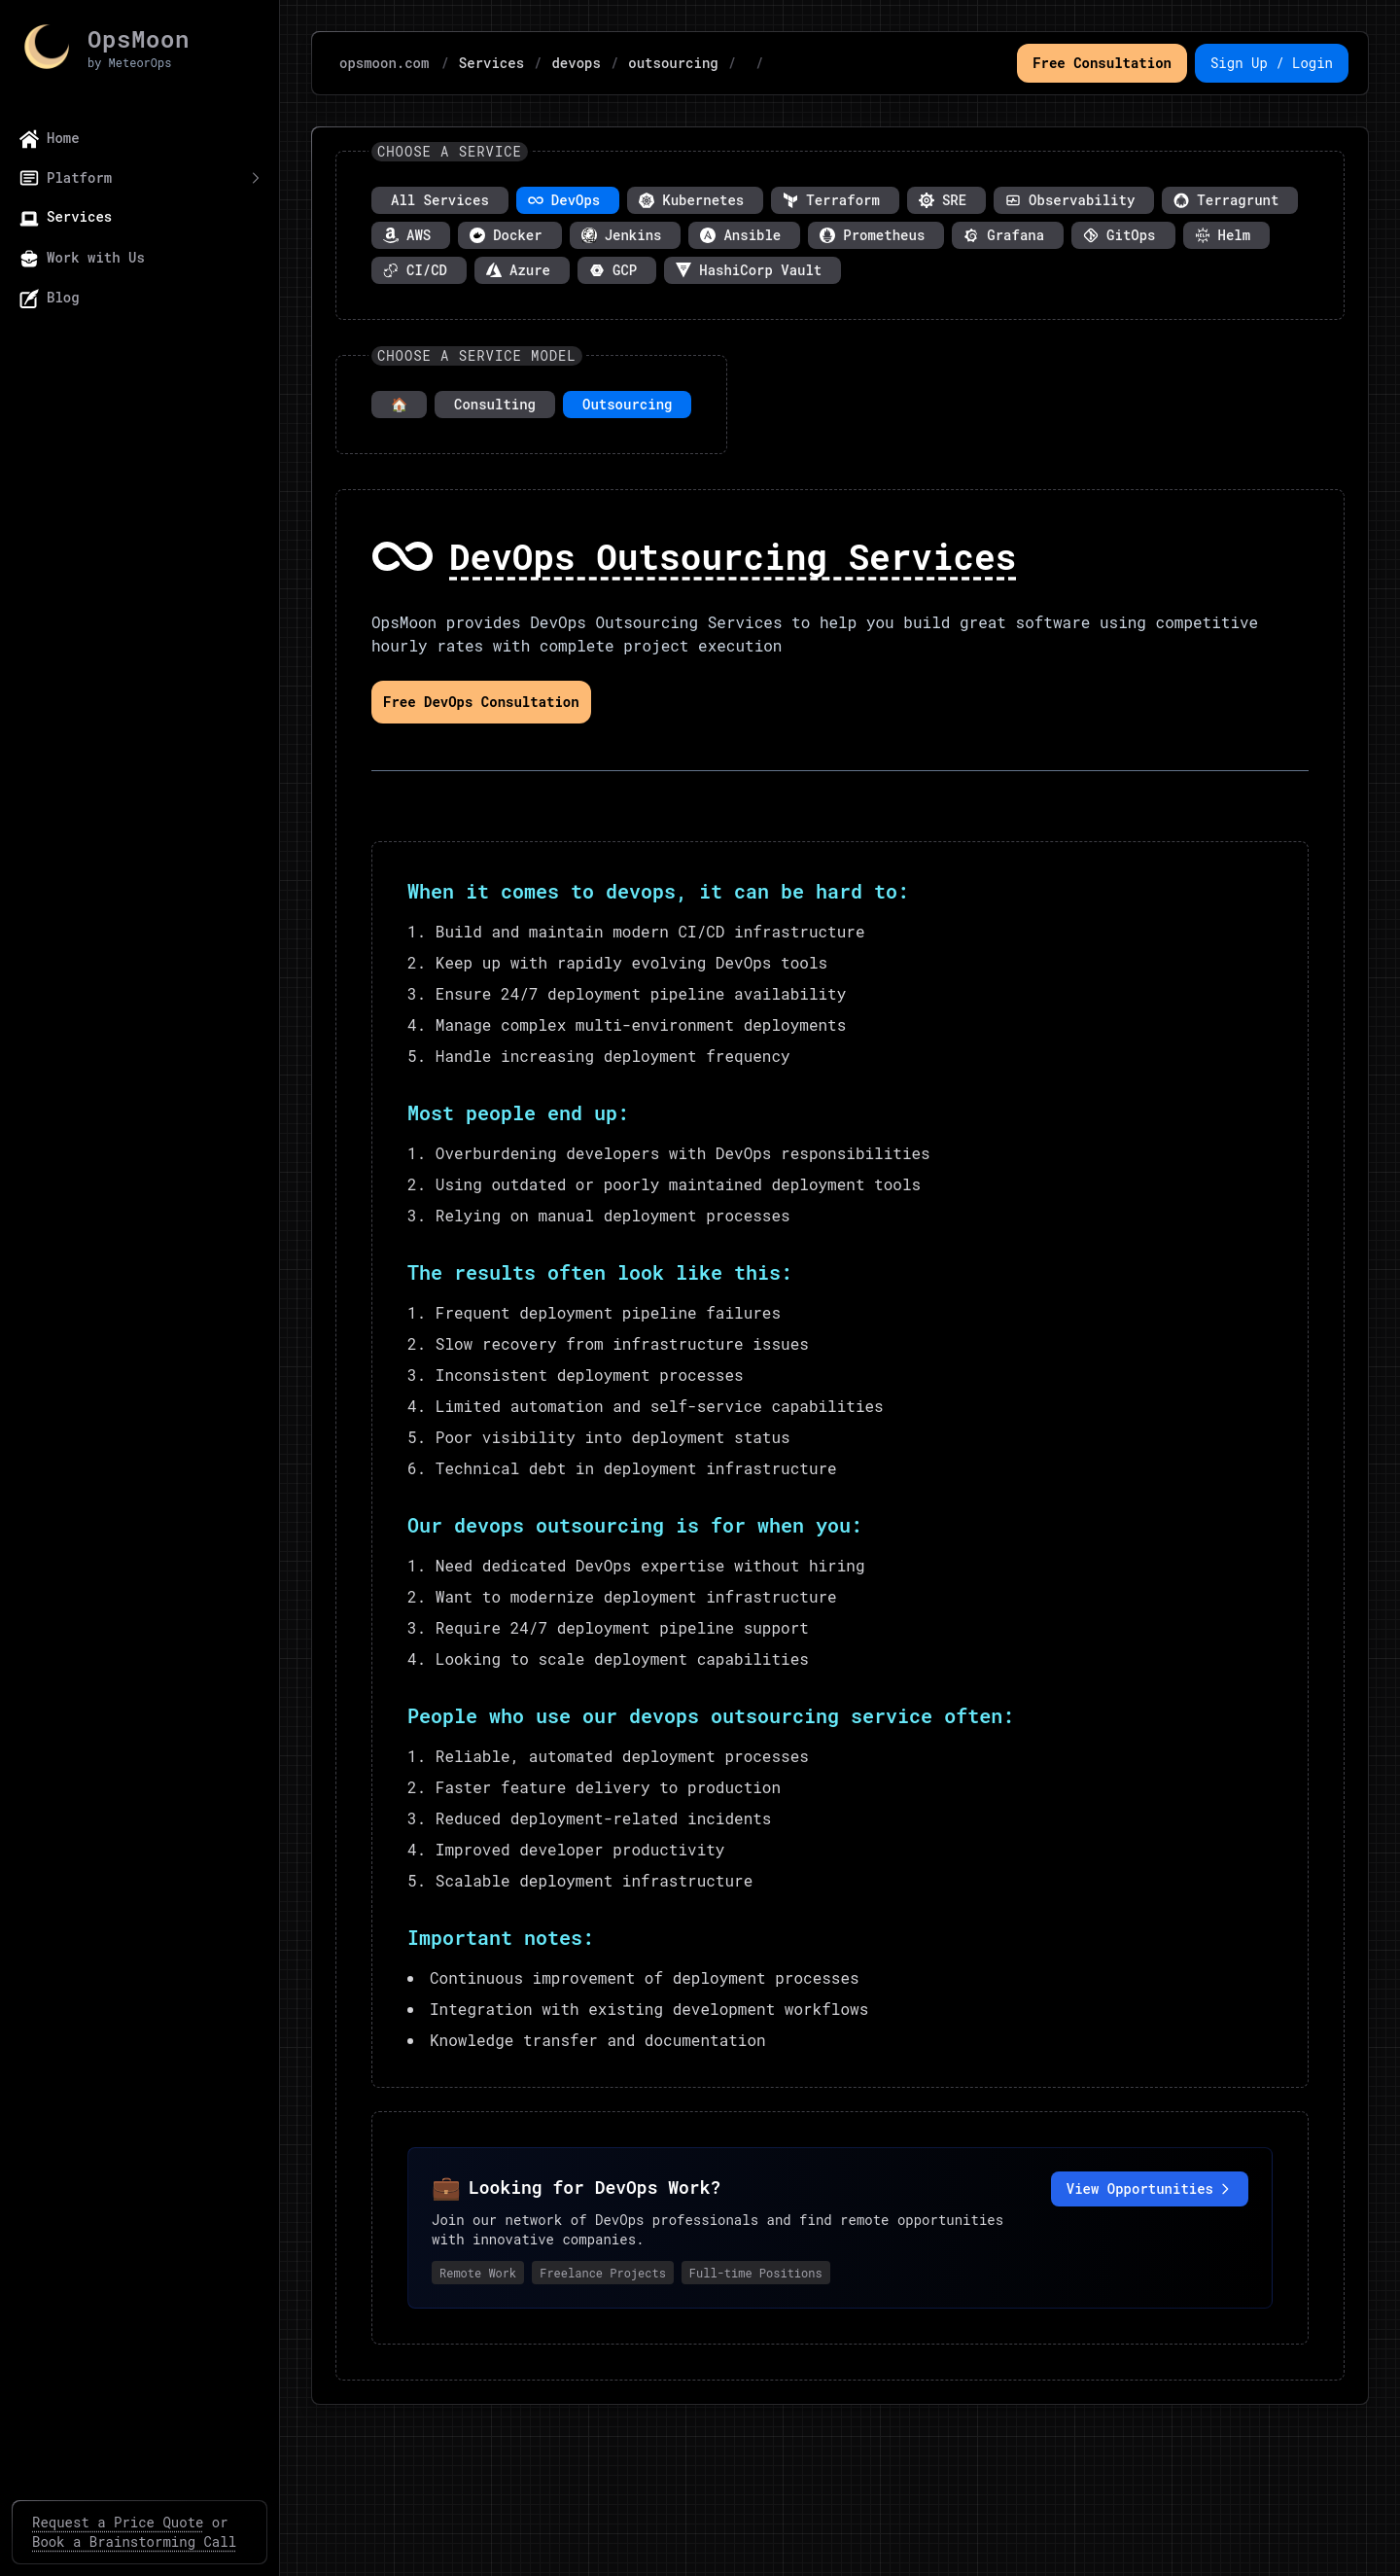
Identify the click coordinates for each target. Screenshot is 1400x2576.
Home (49, 138)
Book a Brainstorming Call (134, 2541)
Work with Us (82, 258)
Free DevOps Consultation (481, 701)
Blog (49, 298)
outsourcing (673, 62)
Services (65, 217)
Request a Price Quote (117, 2522)
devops (575, 62)
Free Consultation (1102, 62)
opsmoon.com (384, 62)
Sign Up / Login (1271, 62)
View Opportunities (1150, 2188)
